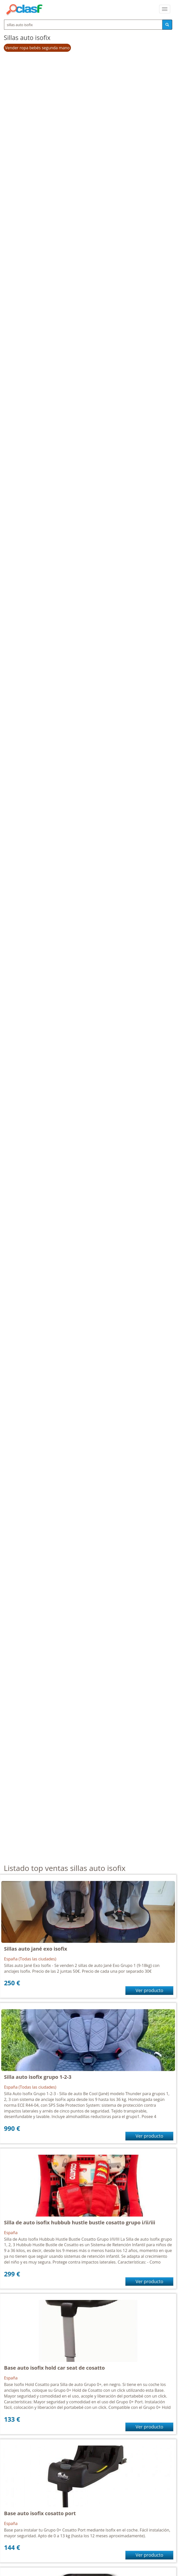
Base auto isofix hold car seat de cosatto (54, 2367)
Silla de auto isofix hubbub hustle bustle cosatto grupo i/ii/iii (79, 2222)
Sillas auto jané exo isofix (35, 1948)
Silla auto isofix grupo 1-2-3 (37, 2077)
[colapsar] (164, 9)
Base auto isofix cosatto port (40, 2513)
